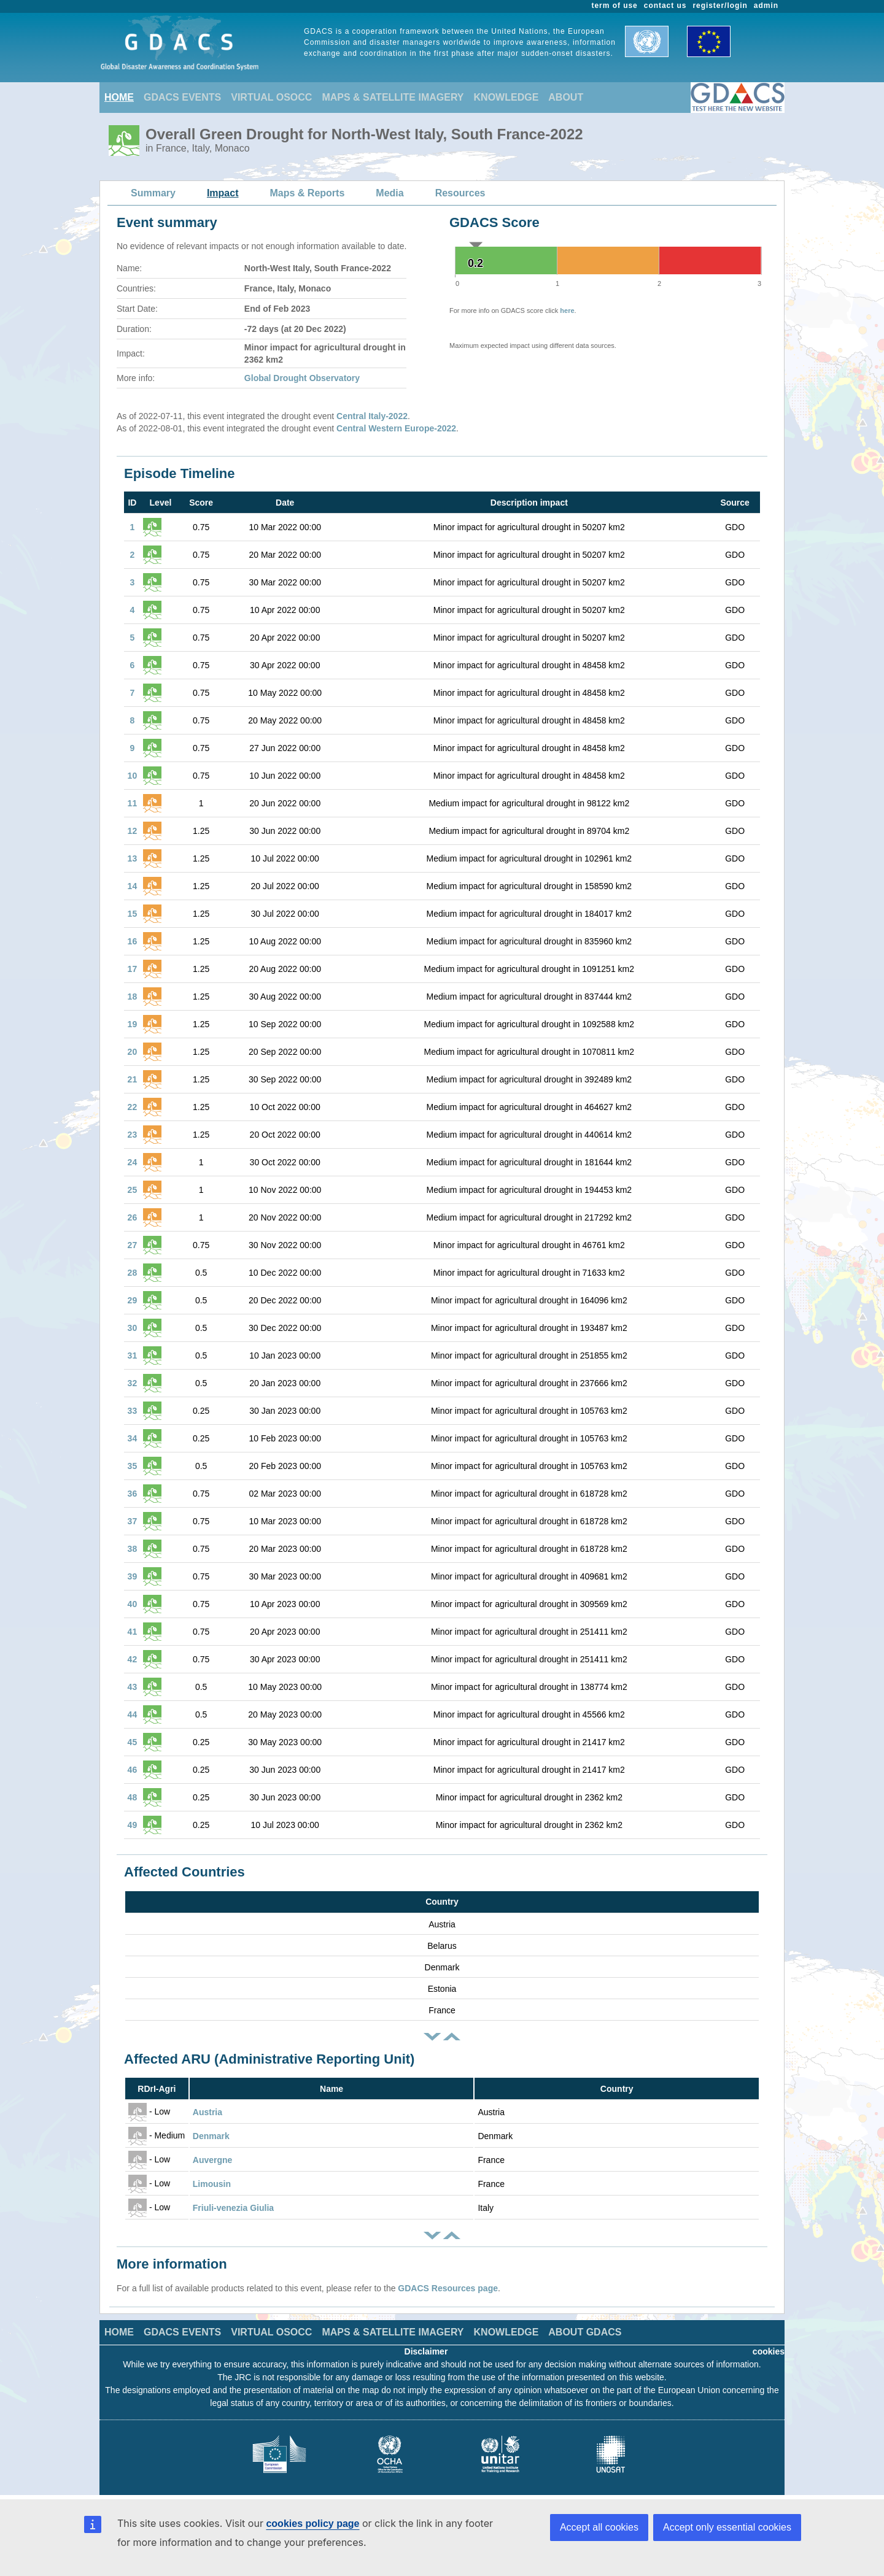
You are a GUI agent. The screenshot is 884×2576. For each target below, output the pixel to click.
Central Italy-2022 (372, 416)
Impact (223, 193)
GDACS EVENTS (182, 97)
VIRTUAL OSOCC (271, 97)
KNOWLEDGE (506, 97)
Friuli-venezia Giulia (233, 2208)
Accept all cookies (599, 2527)
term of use (615, 5)
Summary (153, 193)
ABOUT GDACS (584, 2332)
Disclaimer (426, 2351)
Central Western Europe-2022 (396, 428)
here (567, 310)
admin (766, 5)
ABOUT (565, 97)
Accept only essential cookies (727, 2527)
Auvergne (213, 2160)
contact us (665, 5)
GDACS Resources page (448, 2288)
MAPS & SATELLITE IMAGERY (392, 97)
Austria (207, 2112)
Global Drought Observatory (302, 378)
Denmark (211, 2136)
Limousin (212, 2184)
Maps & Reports (307, 193)
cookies (769, 2351)
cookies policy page (312, 2523)
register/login (719, 5)
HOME (119, 97)
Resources (460, 193)
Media (389, 193)
